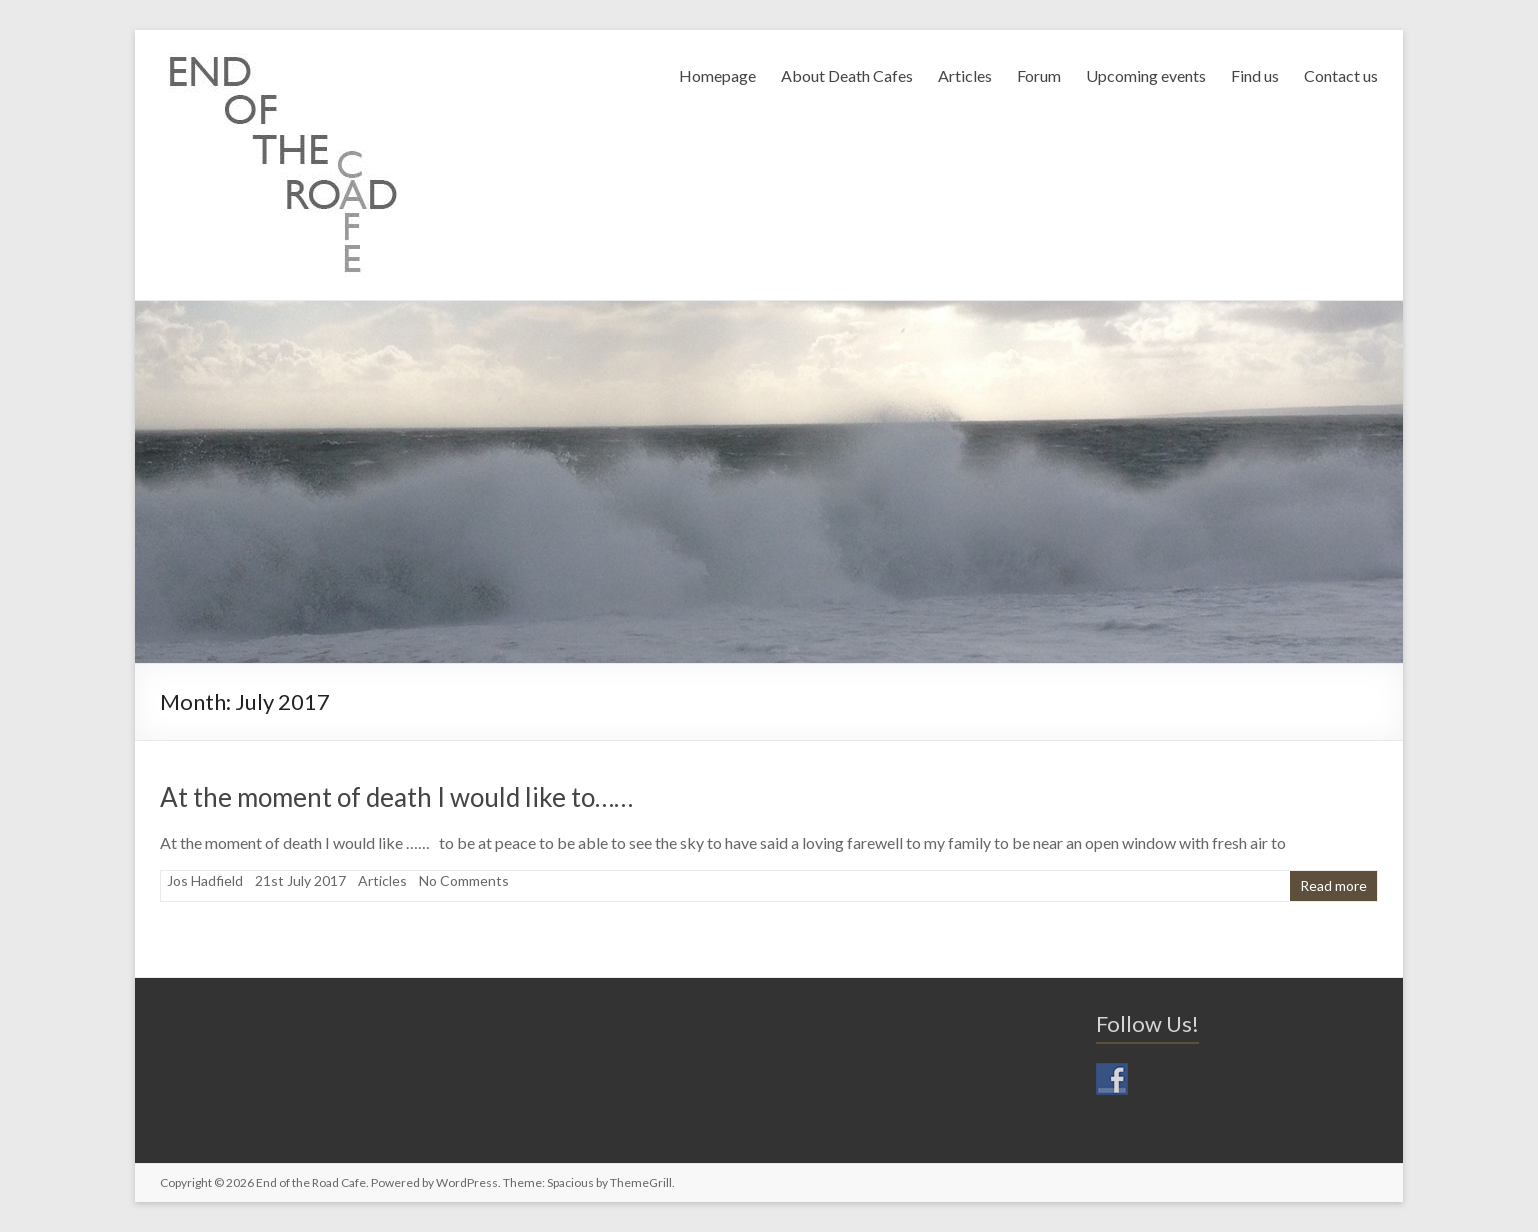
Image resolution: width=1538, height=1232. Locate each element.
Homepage (717, 75)
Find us (1255, 75)
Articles (965, 75)
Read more (1333, 885)
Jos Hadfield (205, 880)
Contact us (1341, 75)
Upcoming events (1146, 75)
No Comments (464, 880)
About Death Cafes (847, 75)
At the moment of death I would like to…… (396, 797)
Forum (1039, 75)
